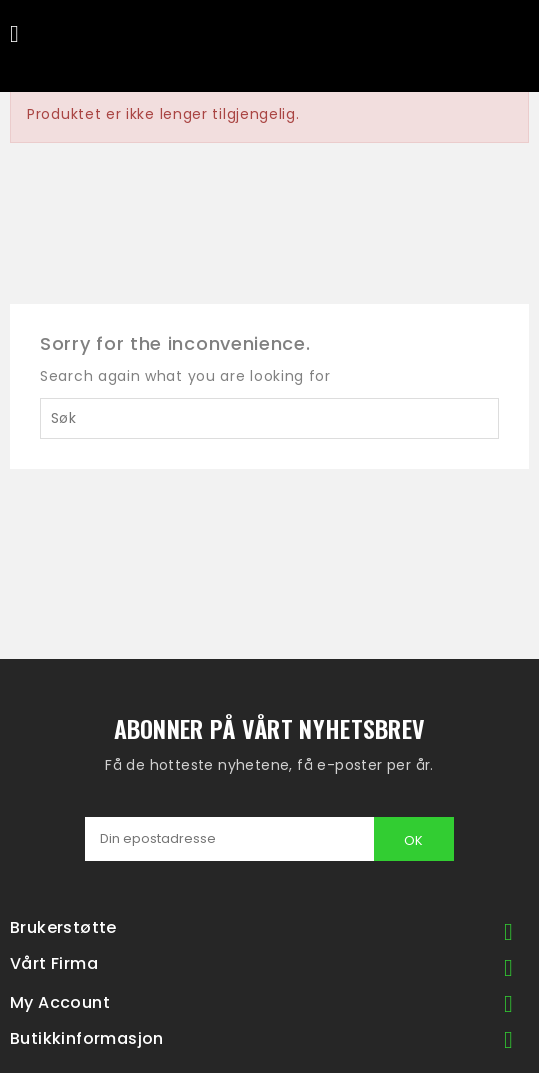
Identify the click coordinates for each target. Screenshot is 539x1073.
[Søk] (269, 418)
